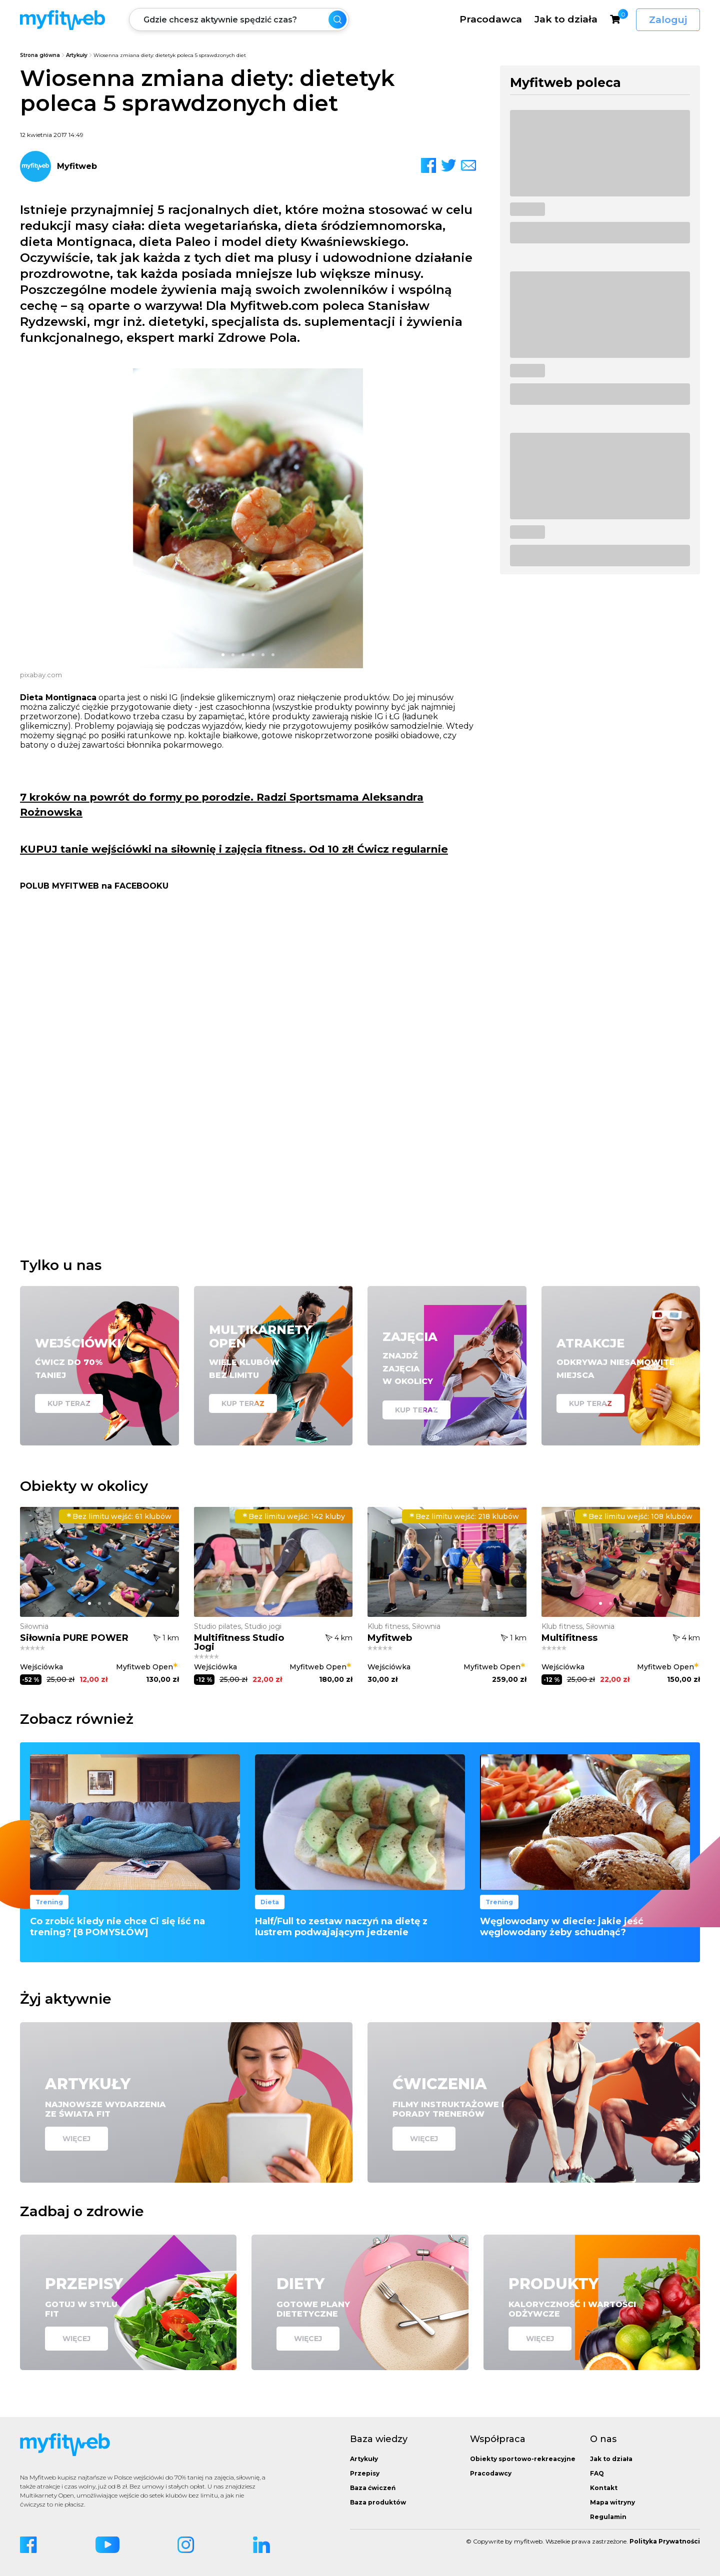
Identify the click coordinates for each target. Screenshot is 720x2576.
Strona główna (40, 55)
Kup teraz (69, 1403)
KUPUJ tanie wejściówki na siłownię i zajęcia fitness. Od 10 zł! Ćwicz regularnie (234, 849)
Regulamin (608, 2517)
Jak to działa (566, 19)
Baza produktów (378, 2502)
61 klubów (119, 1516)
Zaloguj (668, 19)
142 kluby (293, 1516)
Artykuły (77, 55)
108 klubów (637, 1516)
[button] (223, 655)
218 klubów (464, 1516)
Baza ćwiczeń (373, 2488)
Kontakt (604, 2488)
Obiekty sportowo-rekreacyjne (523, 2459)
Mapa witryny (612, 2502)
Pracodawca (491, 19)
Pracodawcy (491, 2473)
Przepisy (365, 2473)
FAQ (597, 2473)
